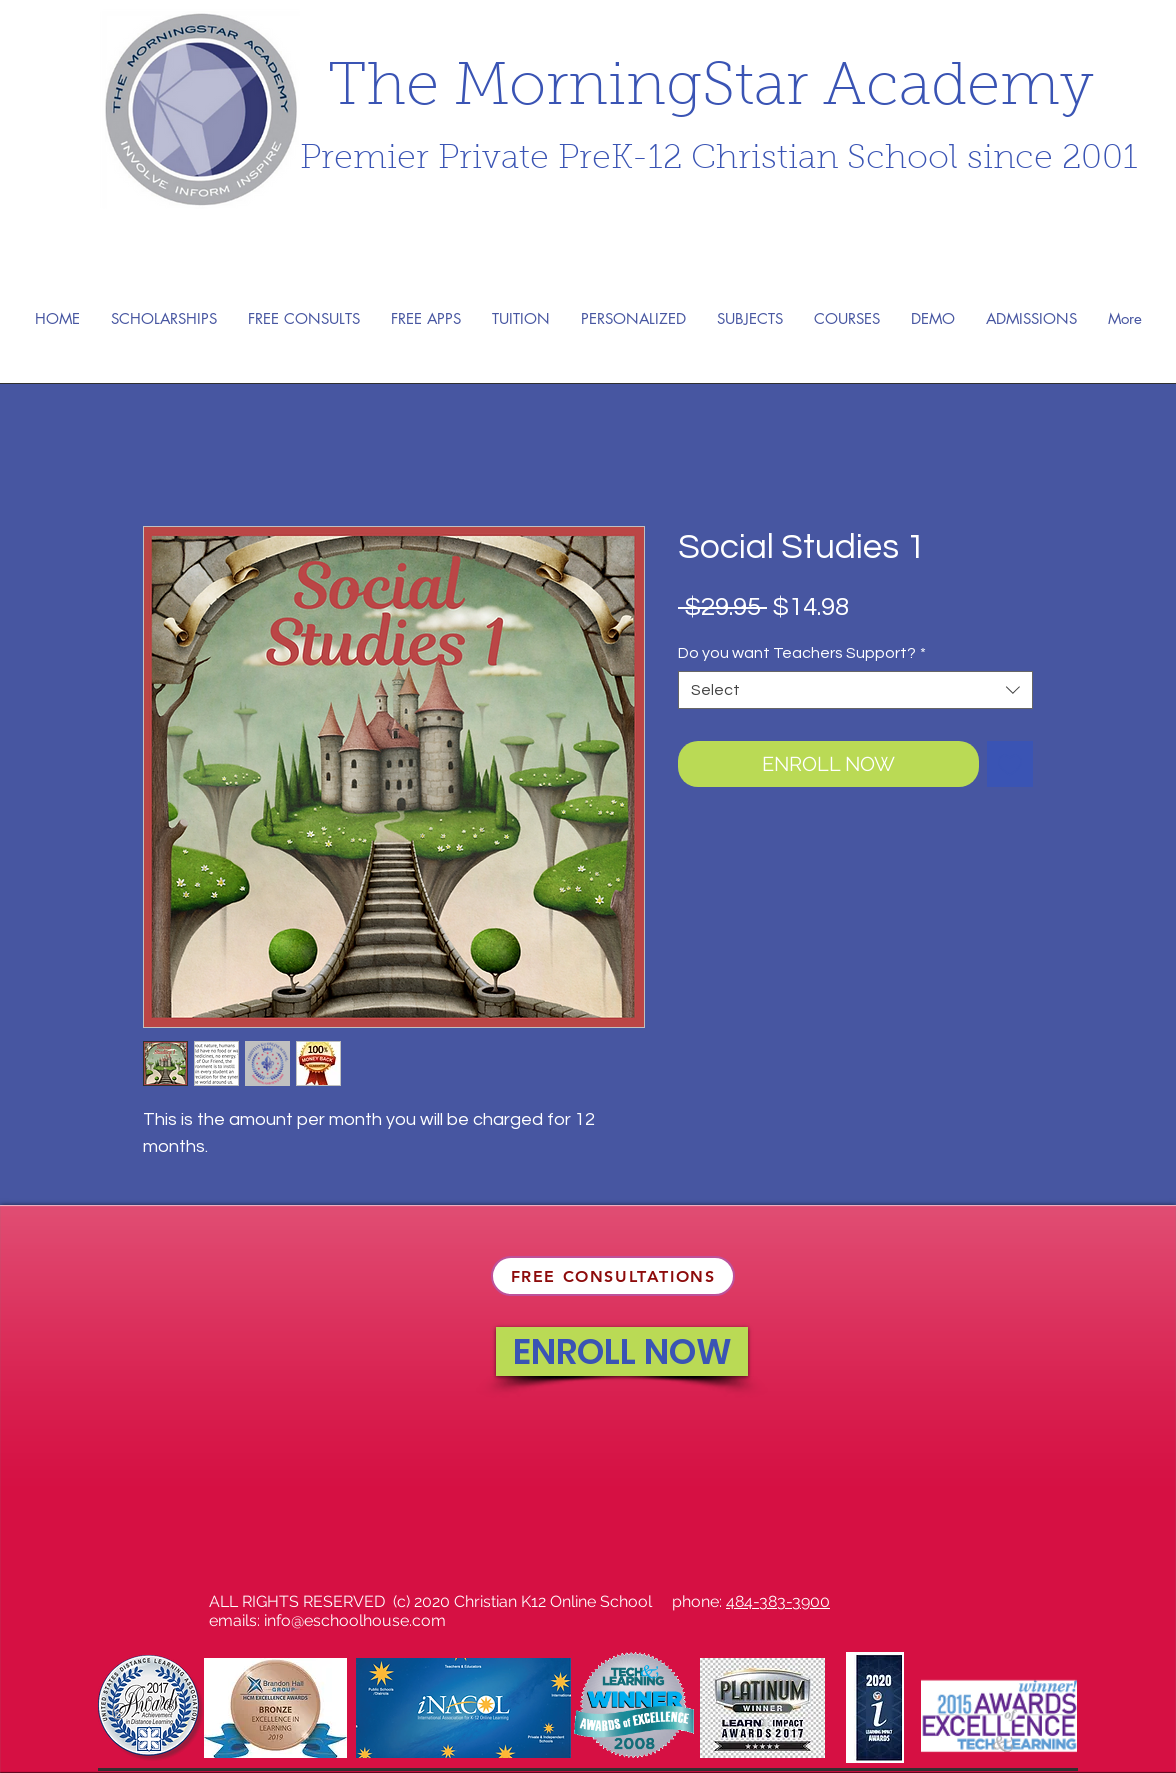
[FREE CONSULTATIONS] (613, 1276)
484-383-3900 (778, 1601)
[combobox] (855, 690)
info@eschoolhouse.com (355, 1620)
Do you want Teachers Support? (802, 653)
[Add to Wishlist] (1010, 764)
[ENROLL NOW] (622, 1351)
